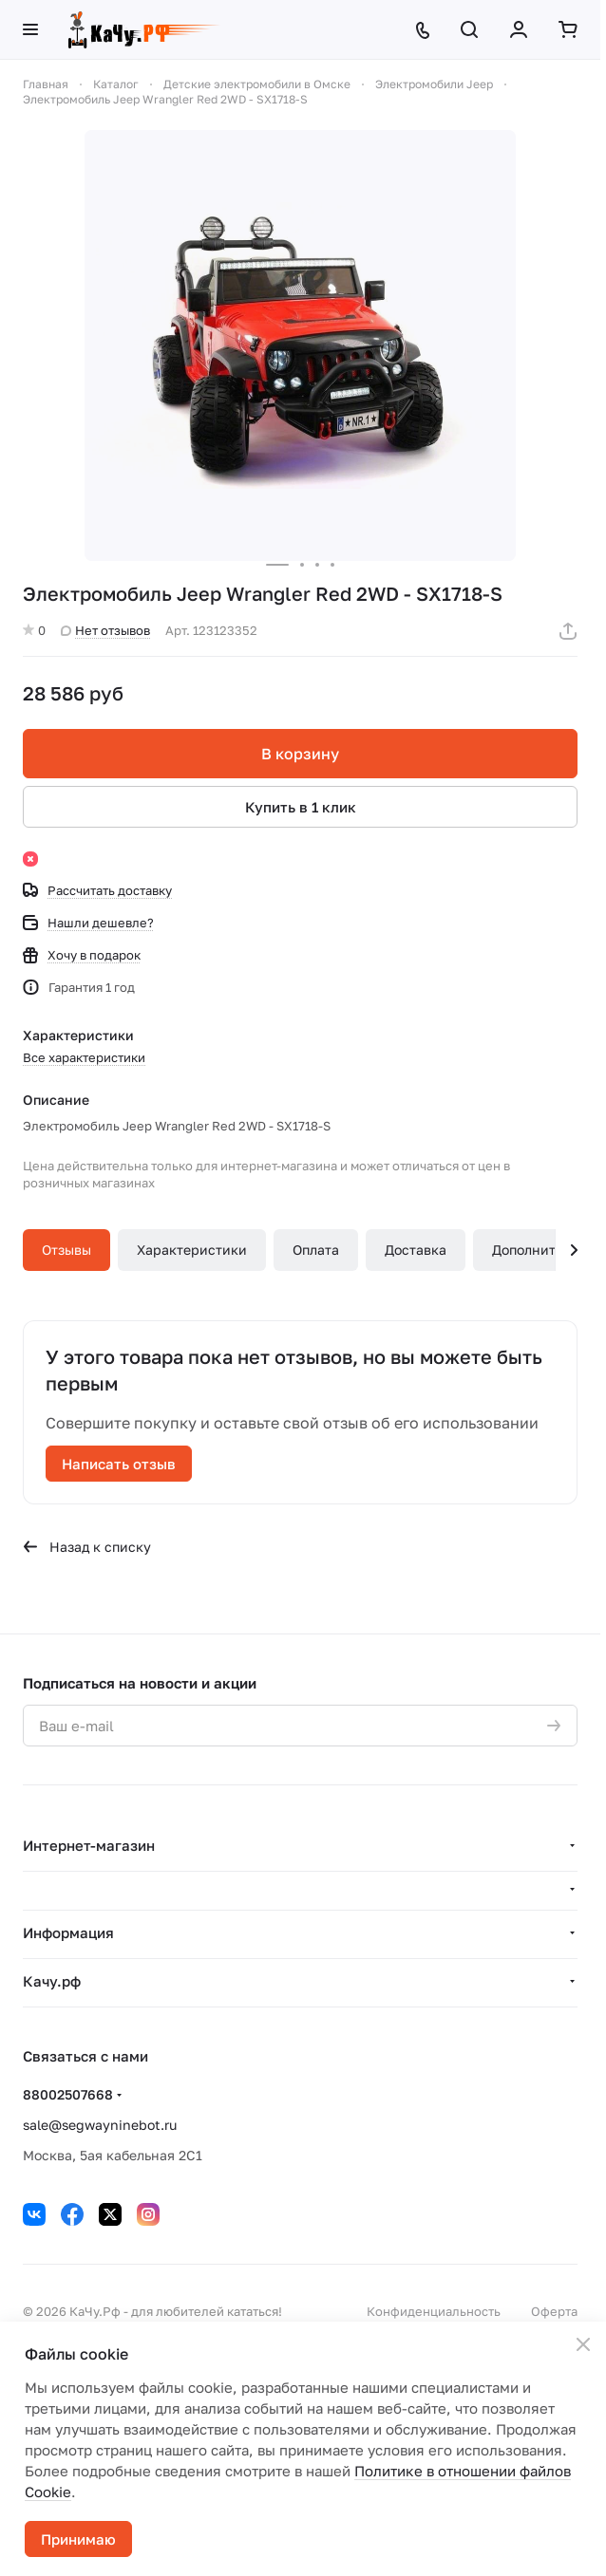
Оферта (554, 2311)
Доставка (415, 1249)
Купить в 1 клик (300, 806)
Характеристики (192, 1249)
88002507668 (68, 2094)
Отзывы (66, 1249)
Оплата (316, 1249)
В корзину (300, 753)
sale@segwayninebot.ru (100, 2125)
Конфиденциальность (434, 2311)
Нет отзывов (105, 630)
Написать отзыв (119, 1463)
